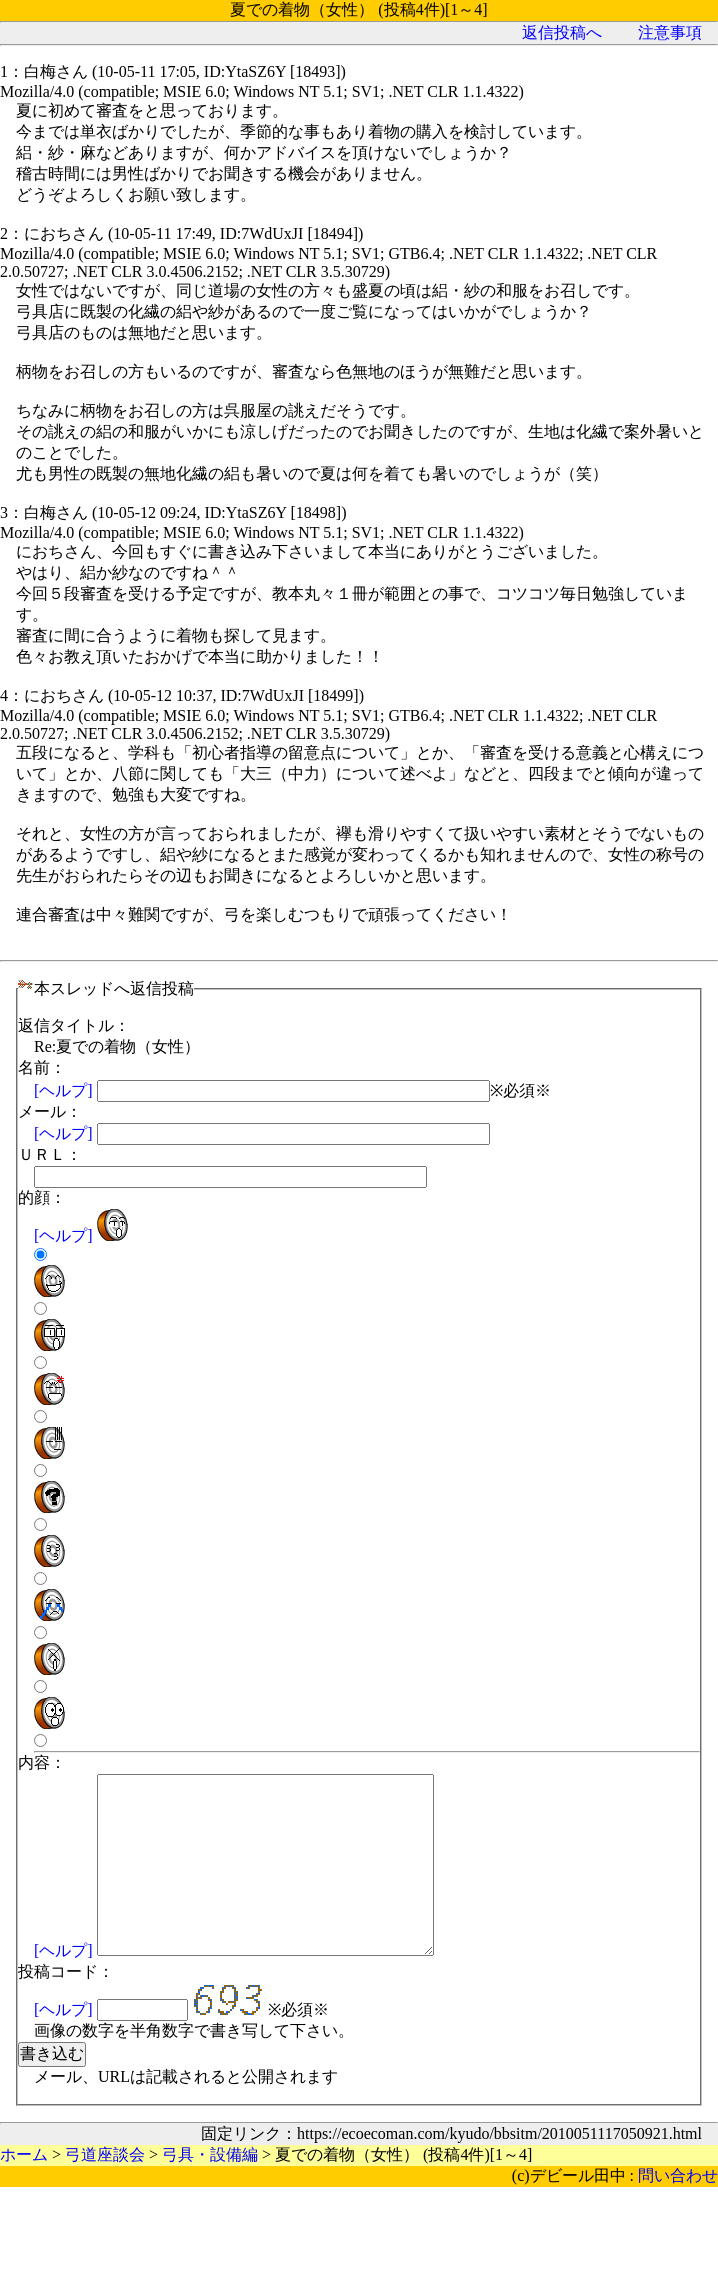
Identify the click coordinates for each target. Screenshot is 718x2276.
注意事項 (677, 134)
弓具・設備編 (194, 93)
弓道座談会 (101, 93)
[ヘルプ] (661, 1484)
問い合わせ (683, 2066)
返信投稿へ (600, 134)
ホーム (28, 93)
